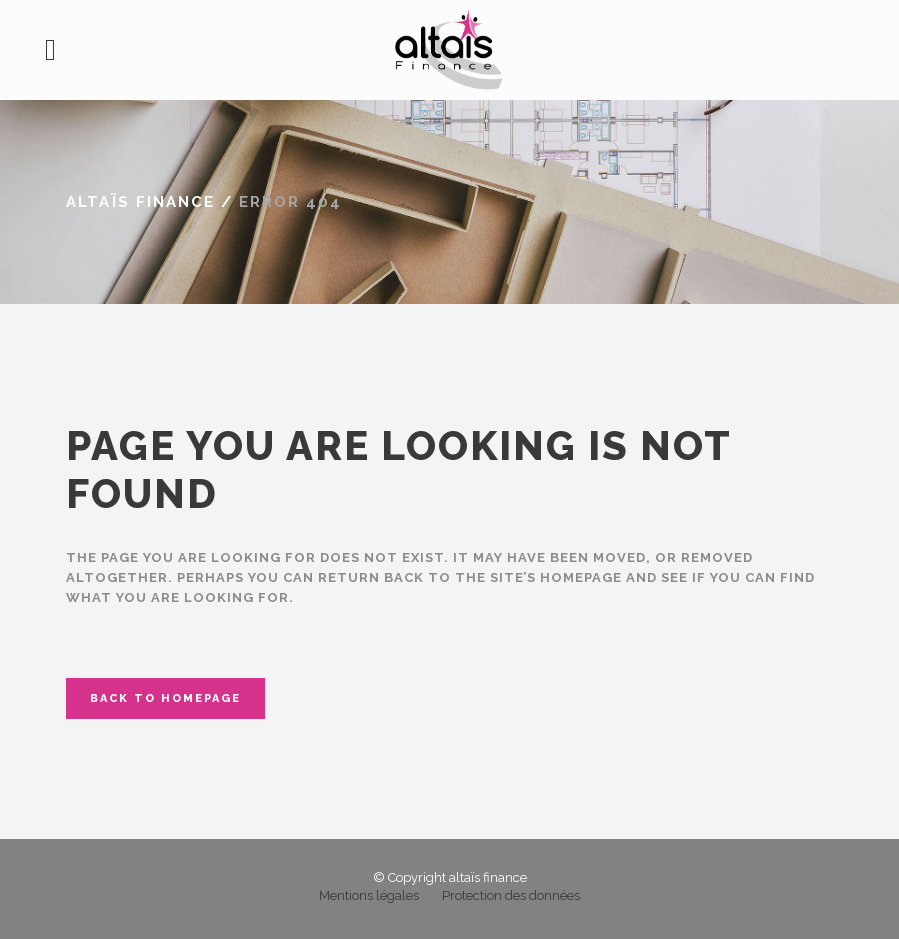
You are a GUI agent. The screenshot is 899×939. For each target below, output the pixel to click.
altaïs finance (140, 202)
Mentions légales (369, 895)
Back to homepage (165, 698)
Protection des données (511, 895)
